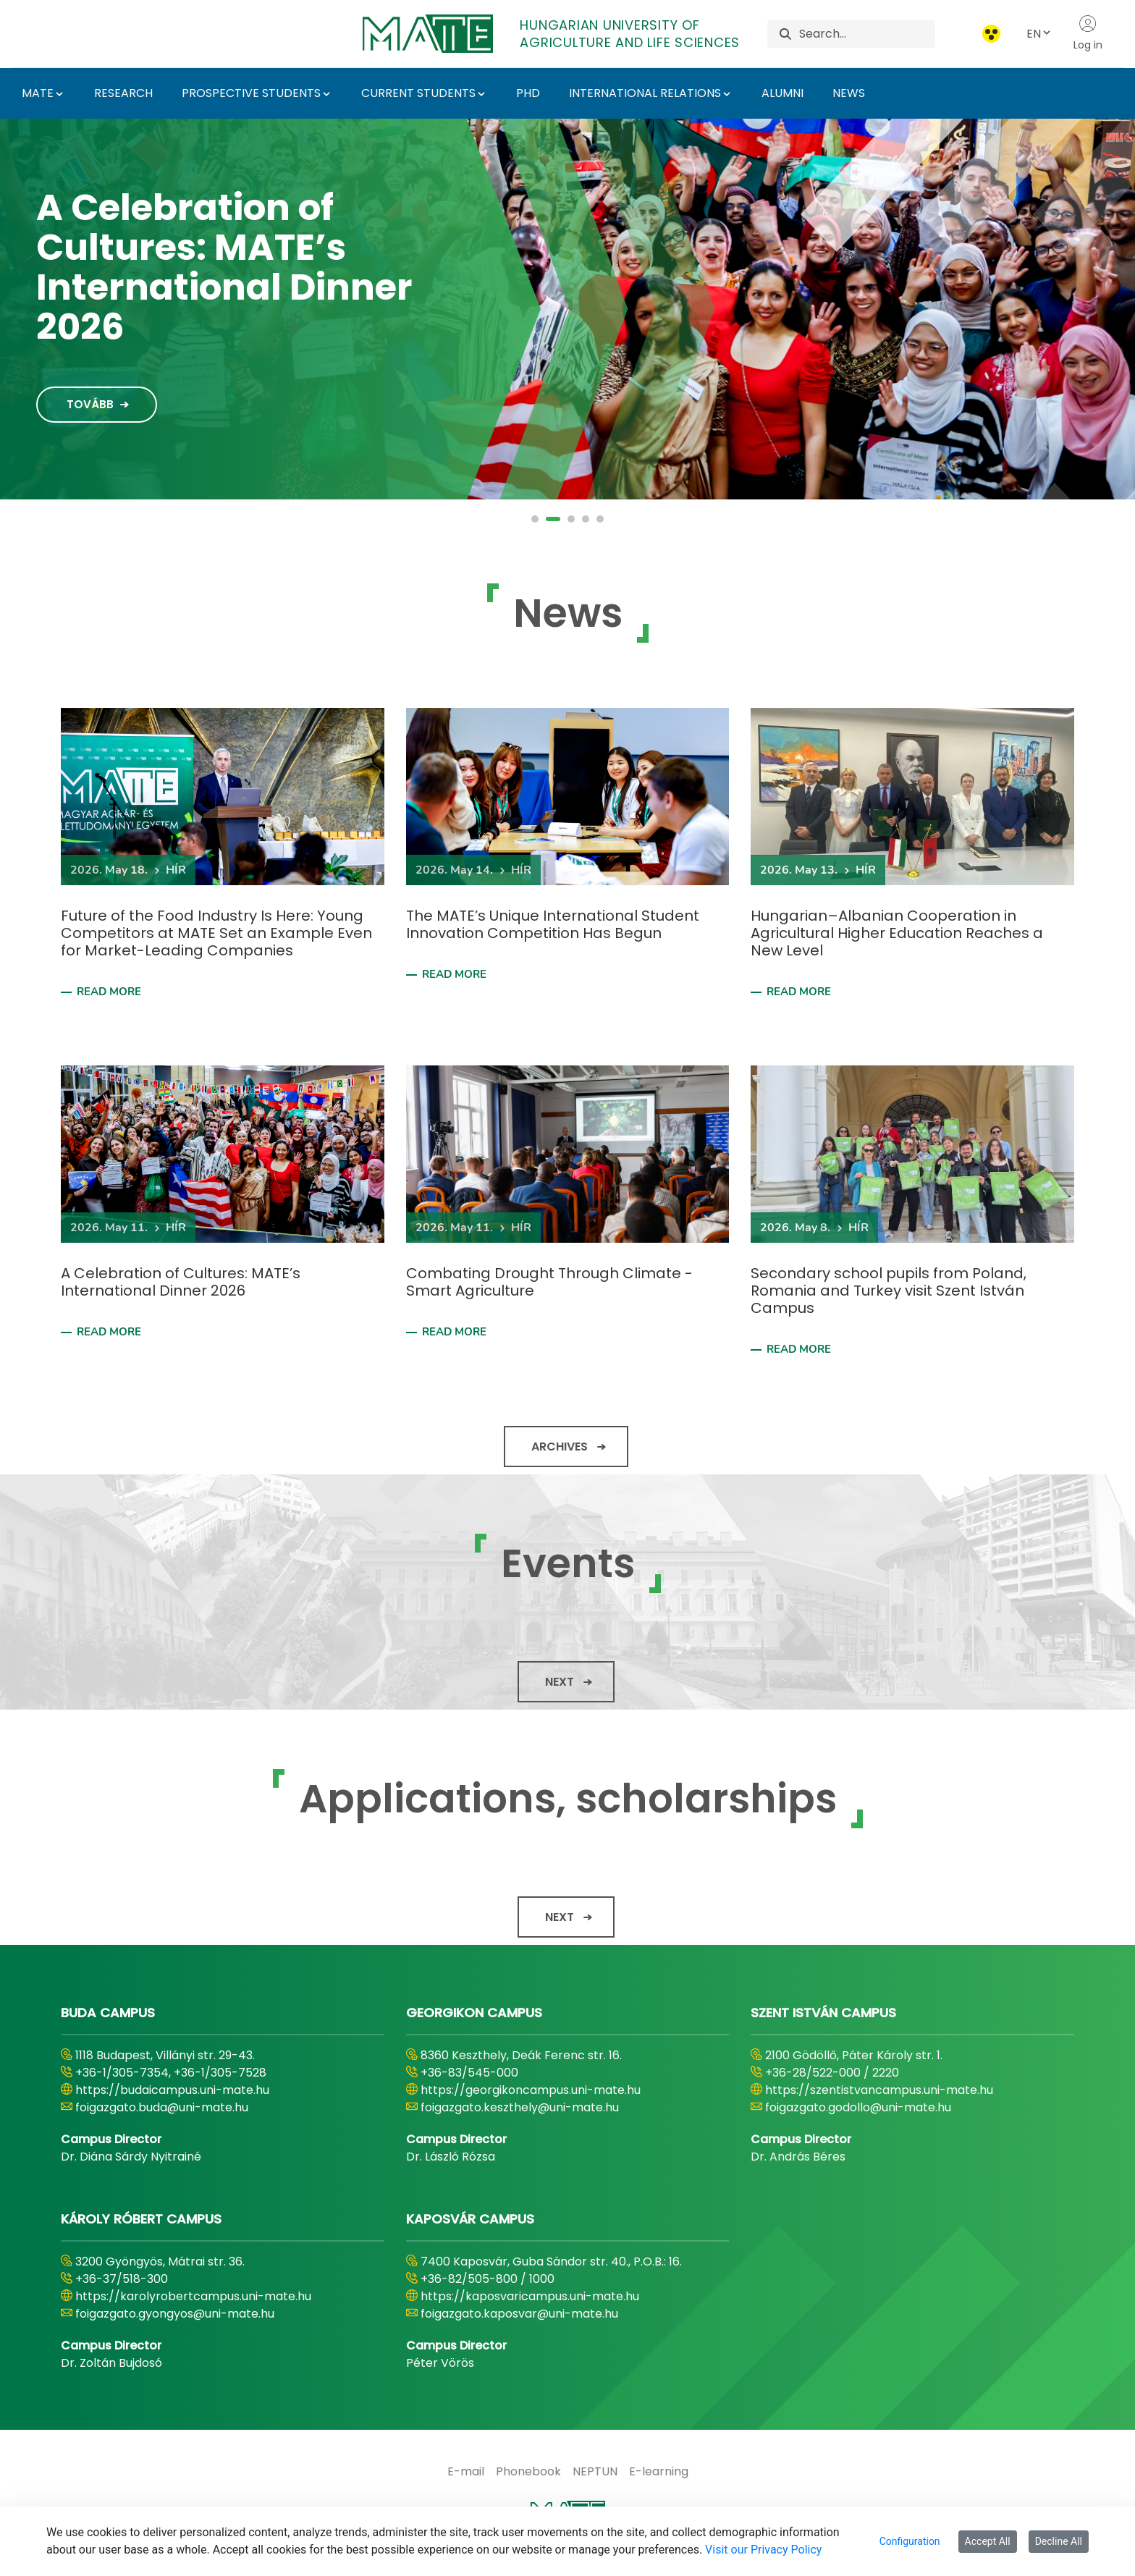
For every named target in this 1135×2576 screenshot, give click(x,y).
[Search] (866, 34)
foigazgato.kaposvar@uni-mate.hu (519, 2313)
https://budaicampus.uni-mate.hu (172, 2090)
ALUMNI (782, 93)
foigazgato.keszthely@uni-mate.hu (520, 2107)
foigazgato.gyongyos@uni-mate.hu (174, 2313)
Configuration (909, 2541)
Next (559, 1681)
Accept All (987, 2541)
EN (1039, 33)
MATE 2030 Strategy (210, 259)
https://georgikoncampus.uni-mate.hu (531, 2090)
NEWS (848, 93)
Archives (559, 1446)
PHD (528, 93)
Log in (1087, 33)
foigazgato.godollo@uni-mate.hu (858, 2107)
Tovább (80, 354)
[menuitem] (466, 2471)
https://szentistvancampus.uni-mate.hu (879, 2090)
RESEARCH (123, 93)
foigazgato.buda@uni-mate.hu (161, 2107)
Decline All (1058, 2541)
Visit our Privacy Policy (763, 2549)
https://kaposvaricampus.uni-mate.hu (530, 2296)
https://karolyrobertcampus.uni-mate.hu (193, 2296)
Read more (109, 991)
